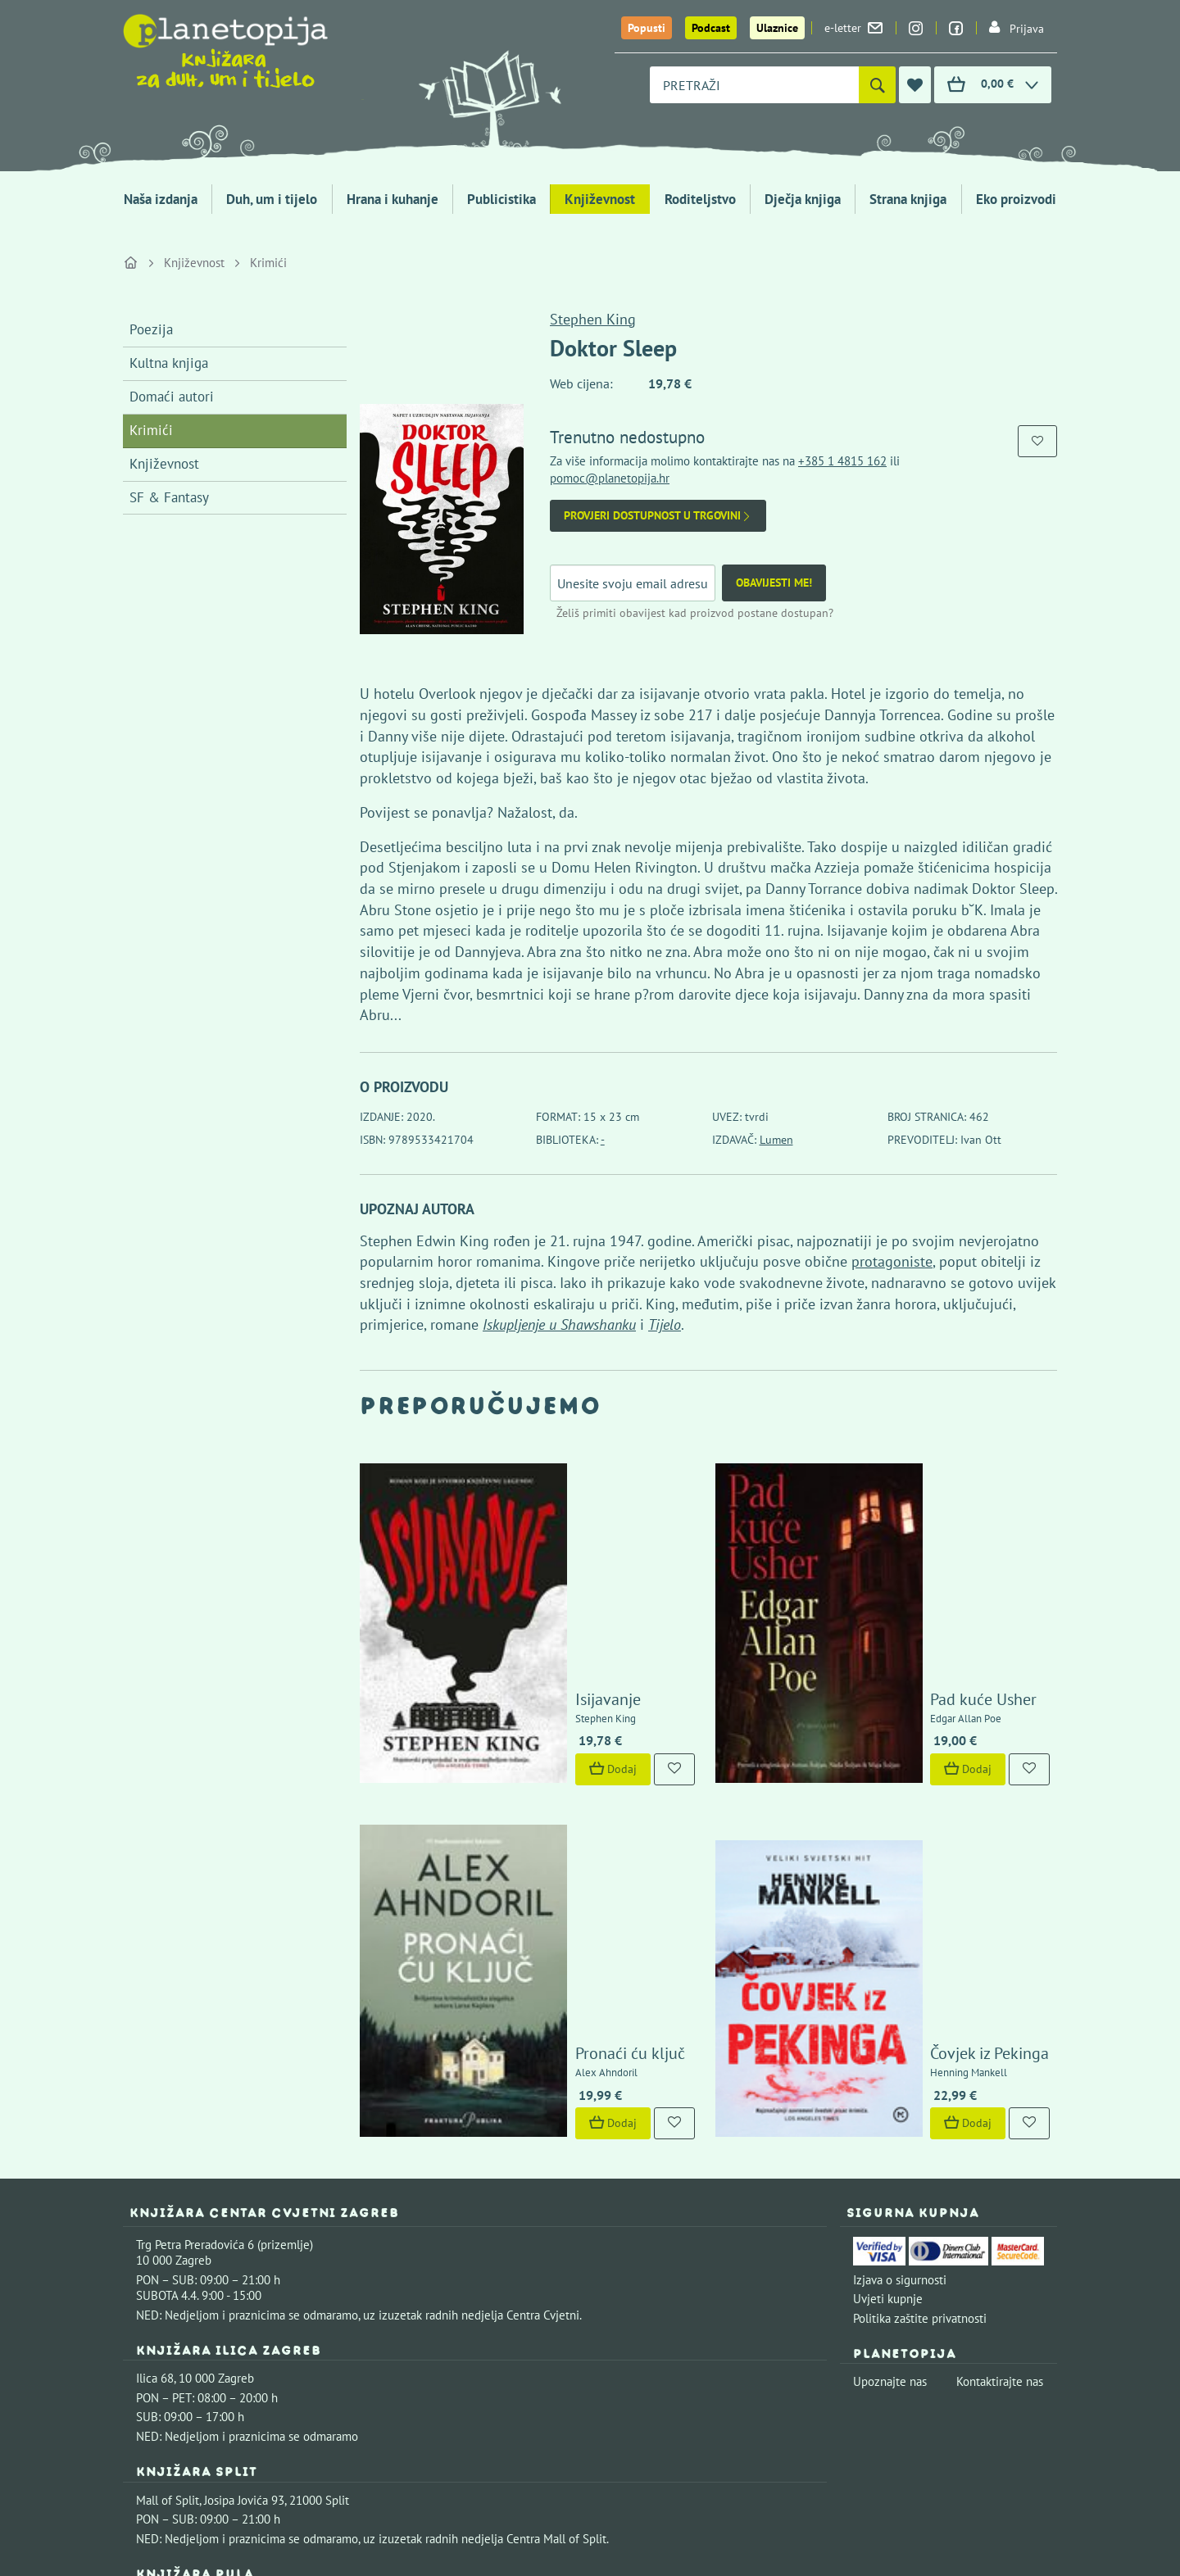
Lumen (776, 1139)
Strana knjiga (907, 199)
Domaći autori (171, 397)
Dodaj (525, 1623)
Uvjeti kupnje (888, 2011)
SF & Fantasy (169, 497)
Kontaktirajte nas (999, 2094)
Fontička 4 (163, 2314)
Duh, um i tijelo (271, 199)
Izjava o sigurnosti (899, 1992)
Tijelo (664, 1324)
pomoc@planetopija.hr (609, 478)
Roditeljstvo (700, 199)
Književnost (600, 199)
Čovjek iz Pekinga (902, 1765)
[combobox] (754, 84)
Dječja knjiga (803, 199)
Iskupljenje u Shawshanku (559, 1324)
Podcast (711, 27)
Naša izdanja (160, 199)
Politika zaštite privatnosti (920, 2031)
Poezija (151, 329)
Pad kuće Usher (896, 1553)
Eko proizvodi (1016, 199)
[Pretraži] (877, 84)
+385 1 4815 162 (842, 461)
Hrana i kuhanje (392, 199)
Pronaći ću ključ (542, 1765)
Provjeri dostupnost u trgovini (658, 516)
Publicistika (501, 199)
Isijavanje (520, 1553)
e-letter (853, 27)
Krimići (268, 262)
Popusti (646, 27)
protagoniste (892, 1261)
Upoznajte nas (890, 2094)
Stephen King (593, 319)
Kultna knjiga (168, 363)
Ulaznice (777, 27)
